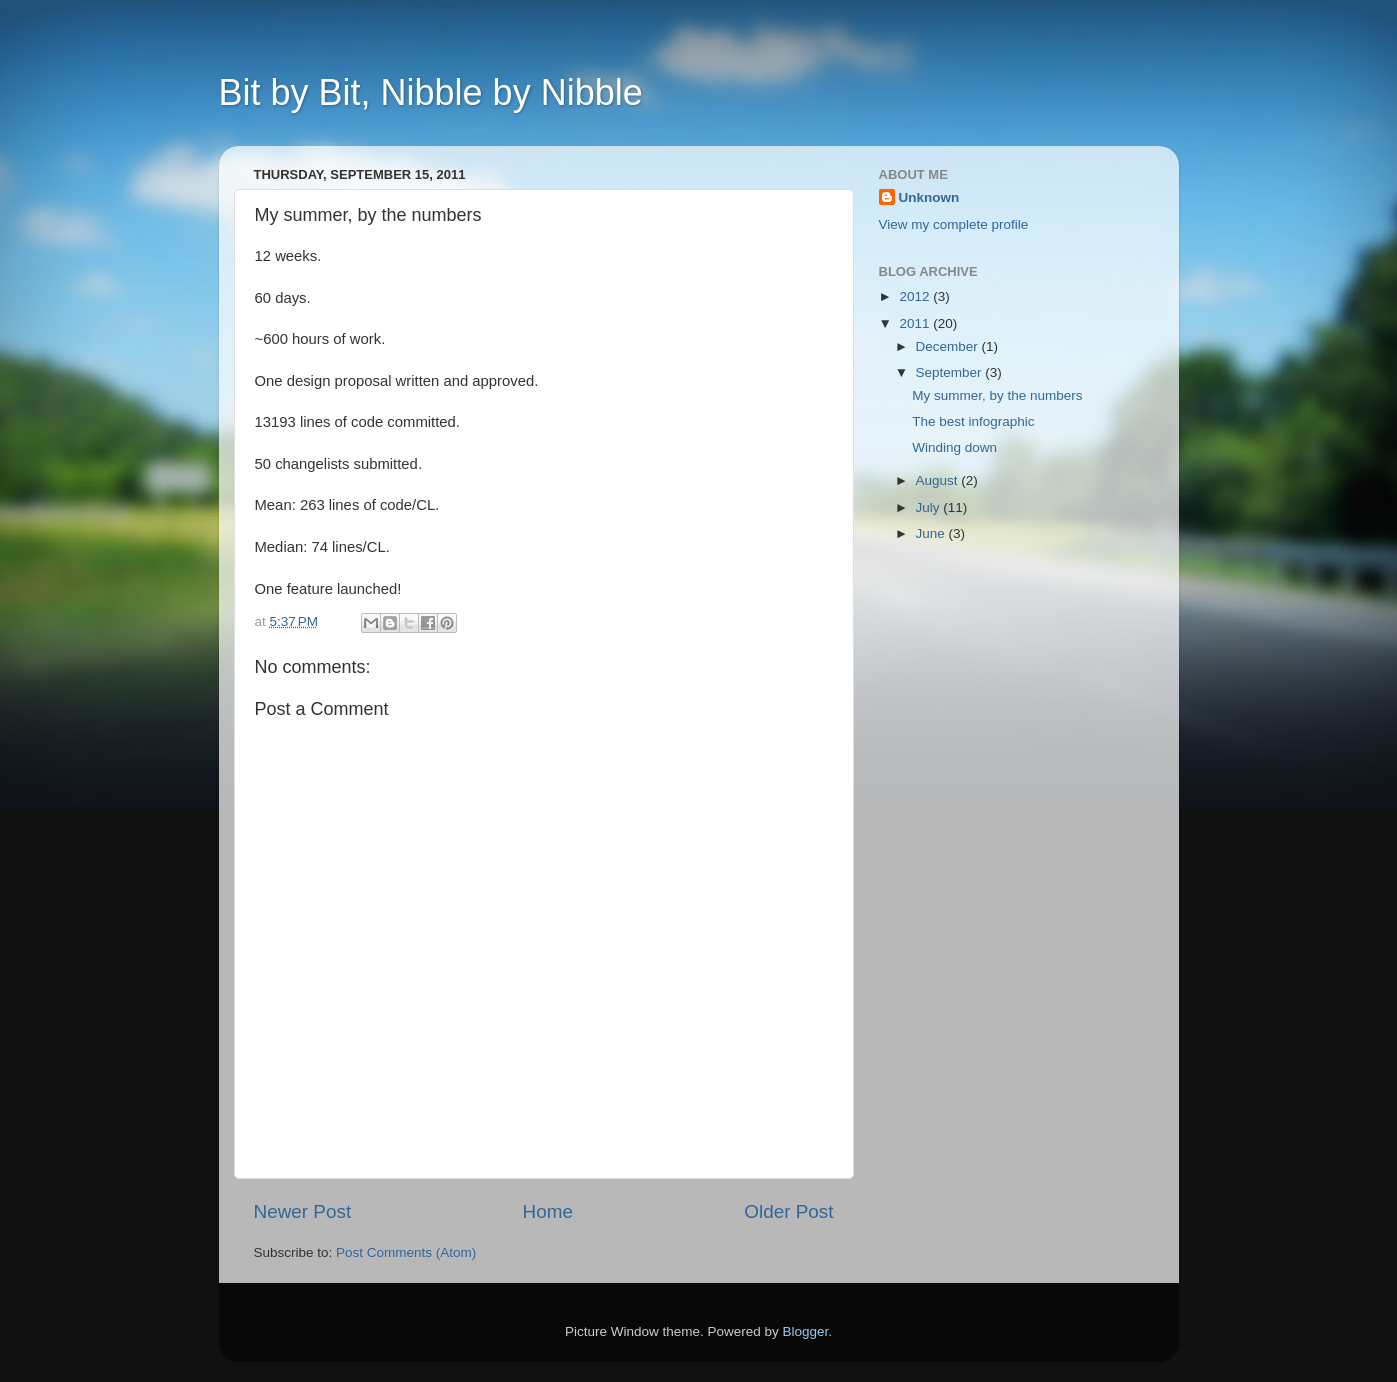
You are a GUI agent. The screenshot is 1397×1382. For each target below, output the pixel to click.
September (951, 372)
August (939, 480)
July (930, 507)
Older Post (788, 1211)
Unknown (929, 197)
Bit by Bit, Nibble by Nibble (431, 92)
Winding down (954, 447)
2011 (916, 323)
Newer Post (303, 1211)
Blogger (806, 1331)
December (949, 346)
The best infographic (973, 421)
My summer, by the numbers (997, 395)
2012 (916, 296)
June (932, 533)
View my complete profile (954, 224)
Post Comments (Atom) (406, 1252)
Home (548, 1211)
